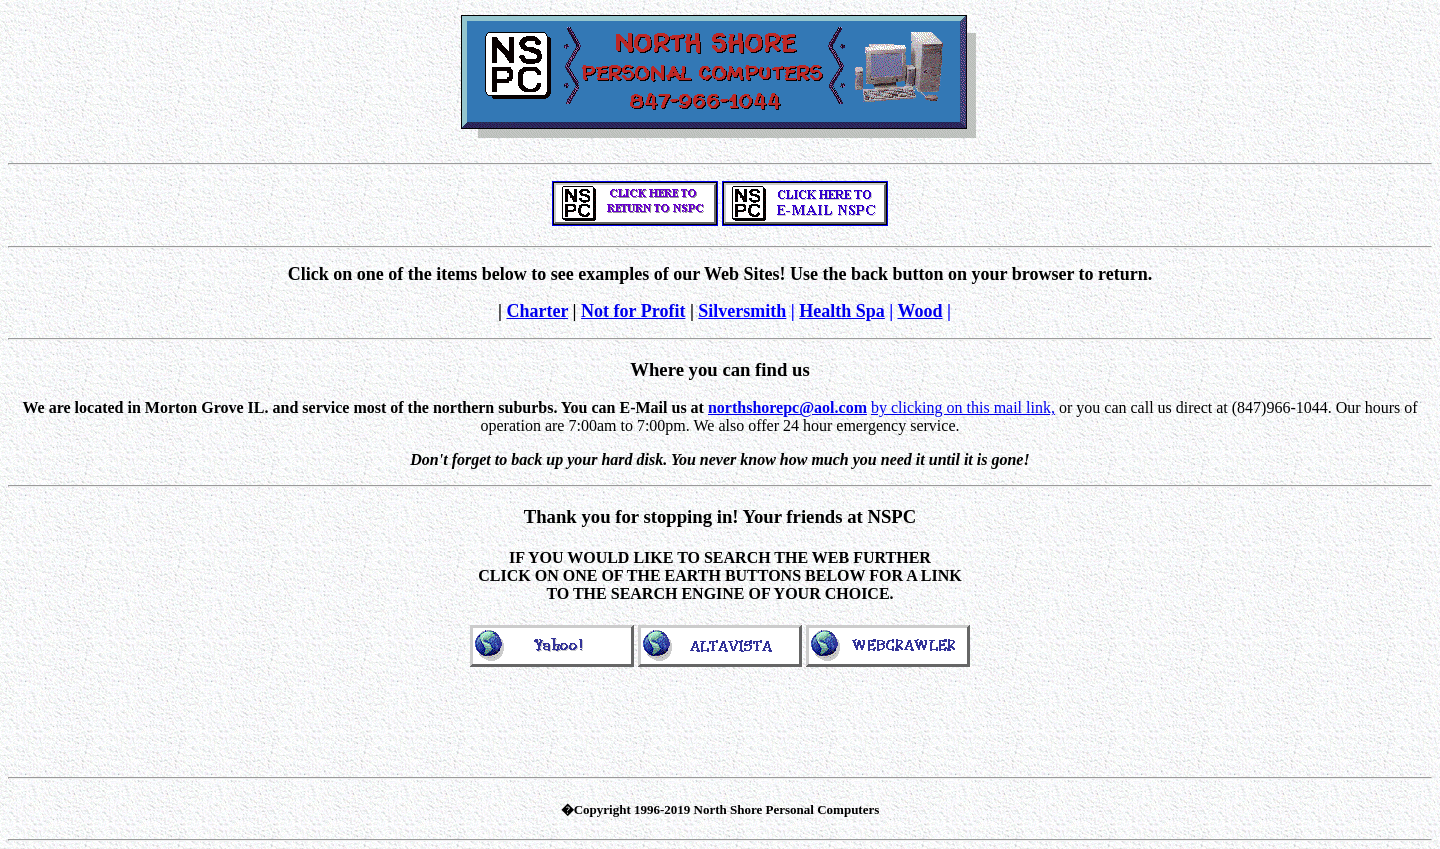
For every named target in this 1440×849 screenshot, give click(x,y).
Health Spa (842, 311)
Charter (537, 311)
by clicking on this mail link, (963, 407)
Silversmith (742, 311)
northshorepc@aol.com (787, 407)
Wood (920, 311)
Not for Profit (633, 311)
